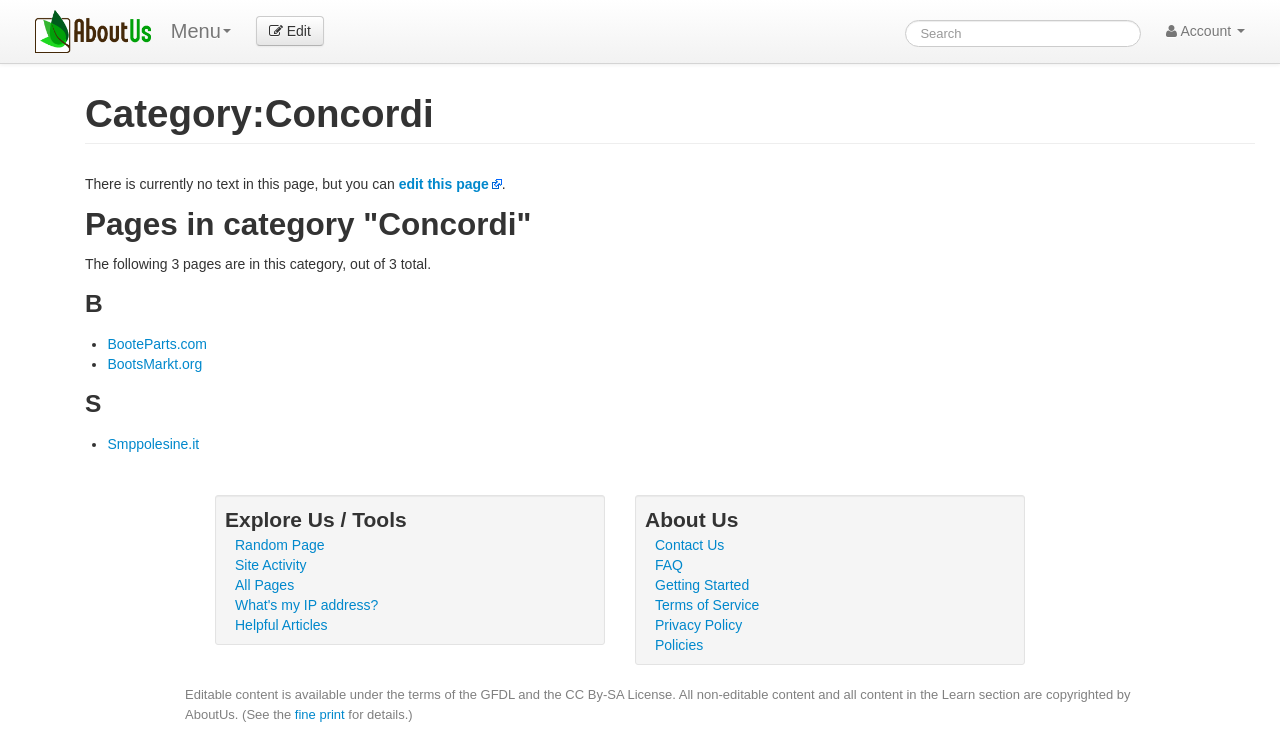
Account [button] (1205, 31)
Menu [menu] (201, 31)
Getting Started (702, 585)
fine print (320, 714)
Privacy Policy (698, 625)
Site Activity (271, 565)
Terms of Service (707, 605)
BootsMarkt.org (154, 364)
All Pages (264, 585)
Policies (679, 645)
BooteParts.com (157, 344)
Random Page (280, 545)
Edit (290, 31)
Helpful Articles (281, 625)
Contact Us (689, 545)
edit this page (444, 184)
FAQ (669, 565)
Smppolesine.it (153, 444)
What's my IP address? (306, 605)
